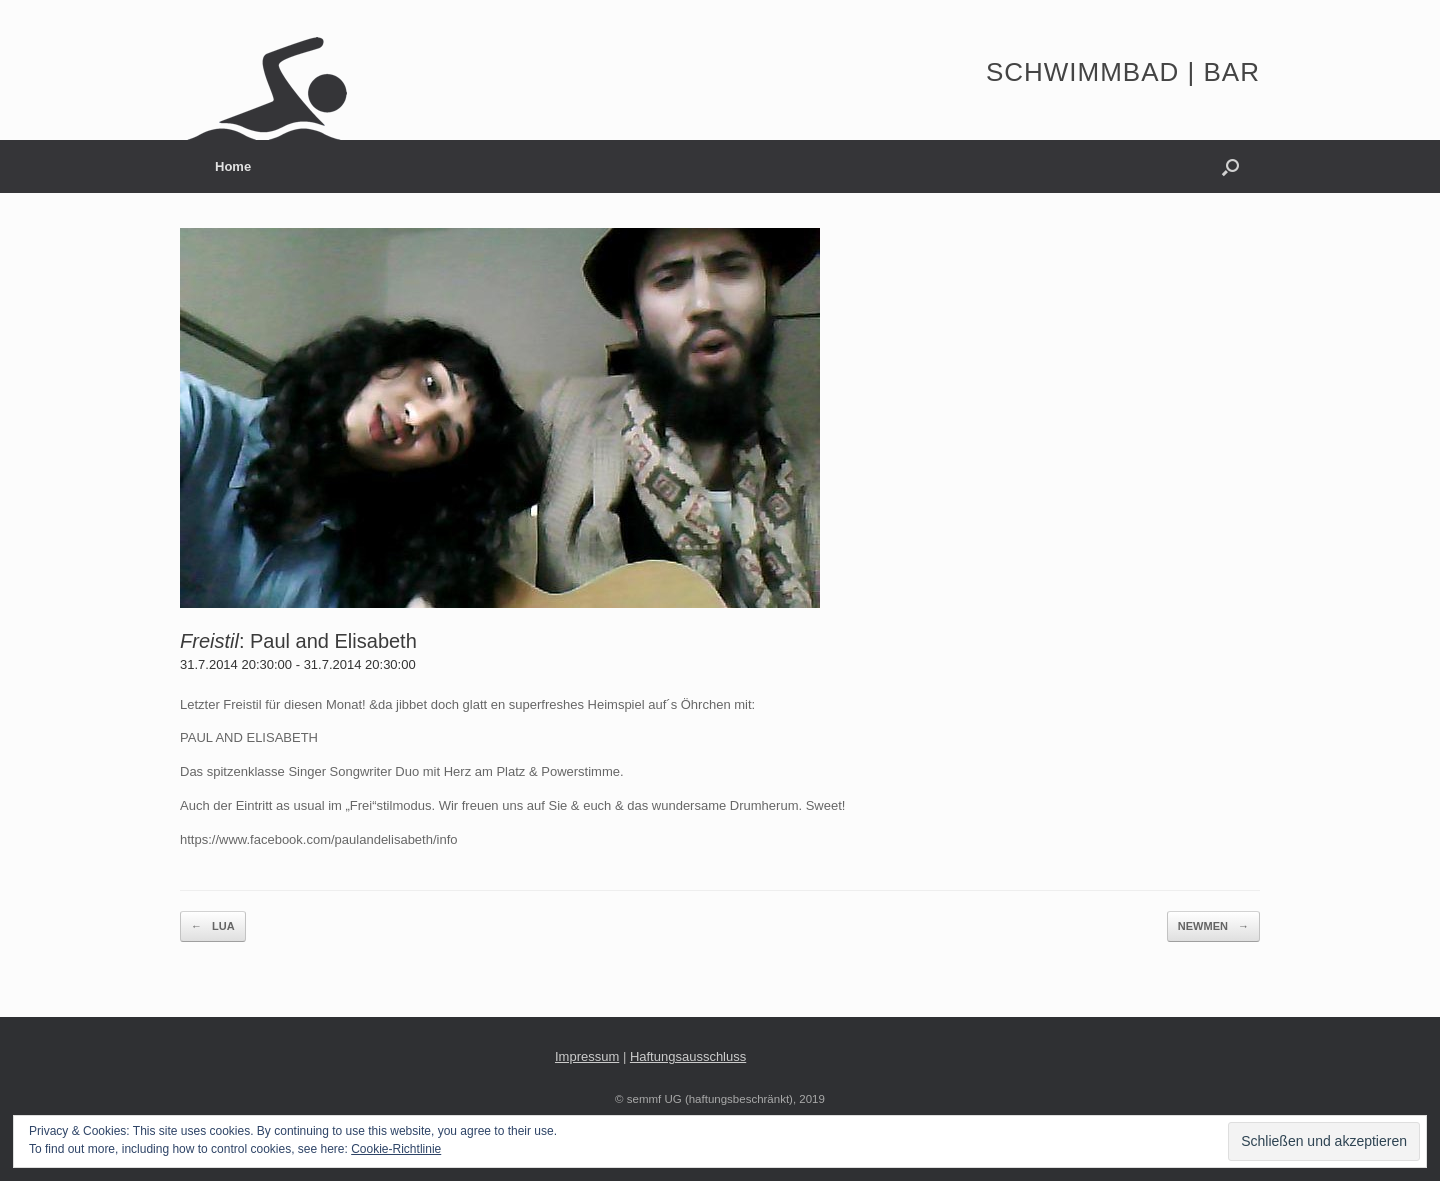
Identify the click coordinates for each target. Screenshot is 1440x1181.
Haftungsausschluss (688, 1056)
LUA (213, 926)
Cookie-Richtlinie (396, 1149)
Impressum (587, 1056)
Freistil (209, 641)
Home (233, 166)
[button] (1230, 166)
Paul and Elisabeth (333, 641)
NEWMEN (1213, 926)
